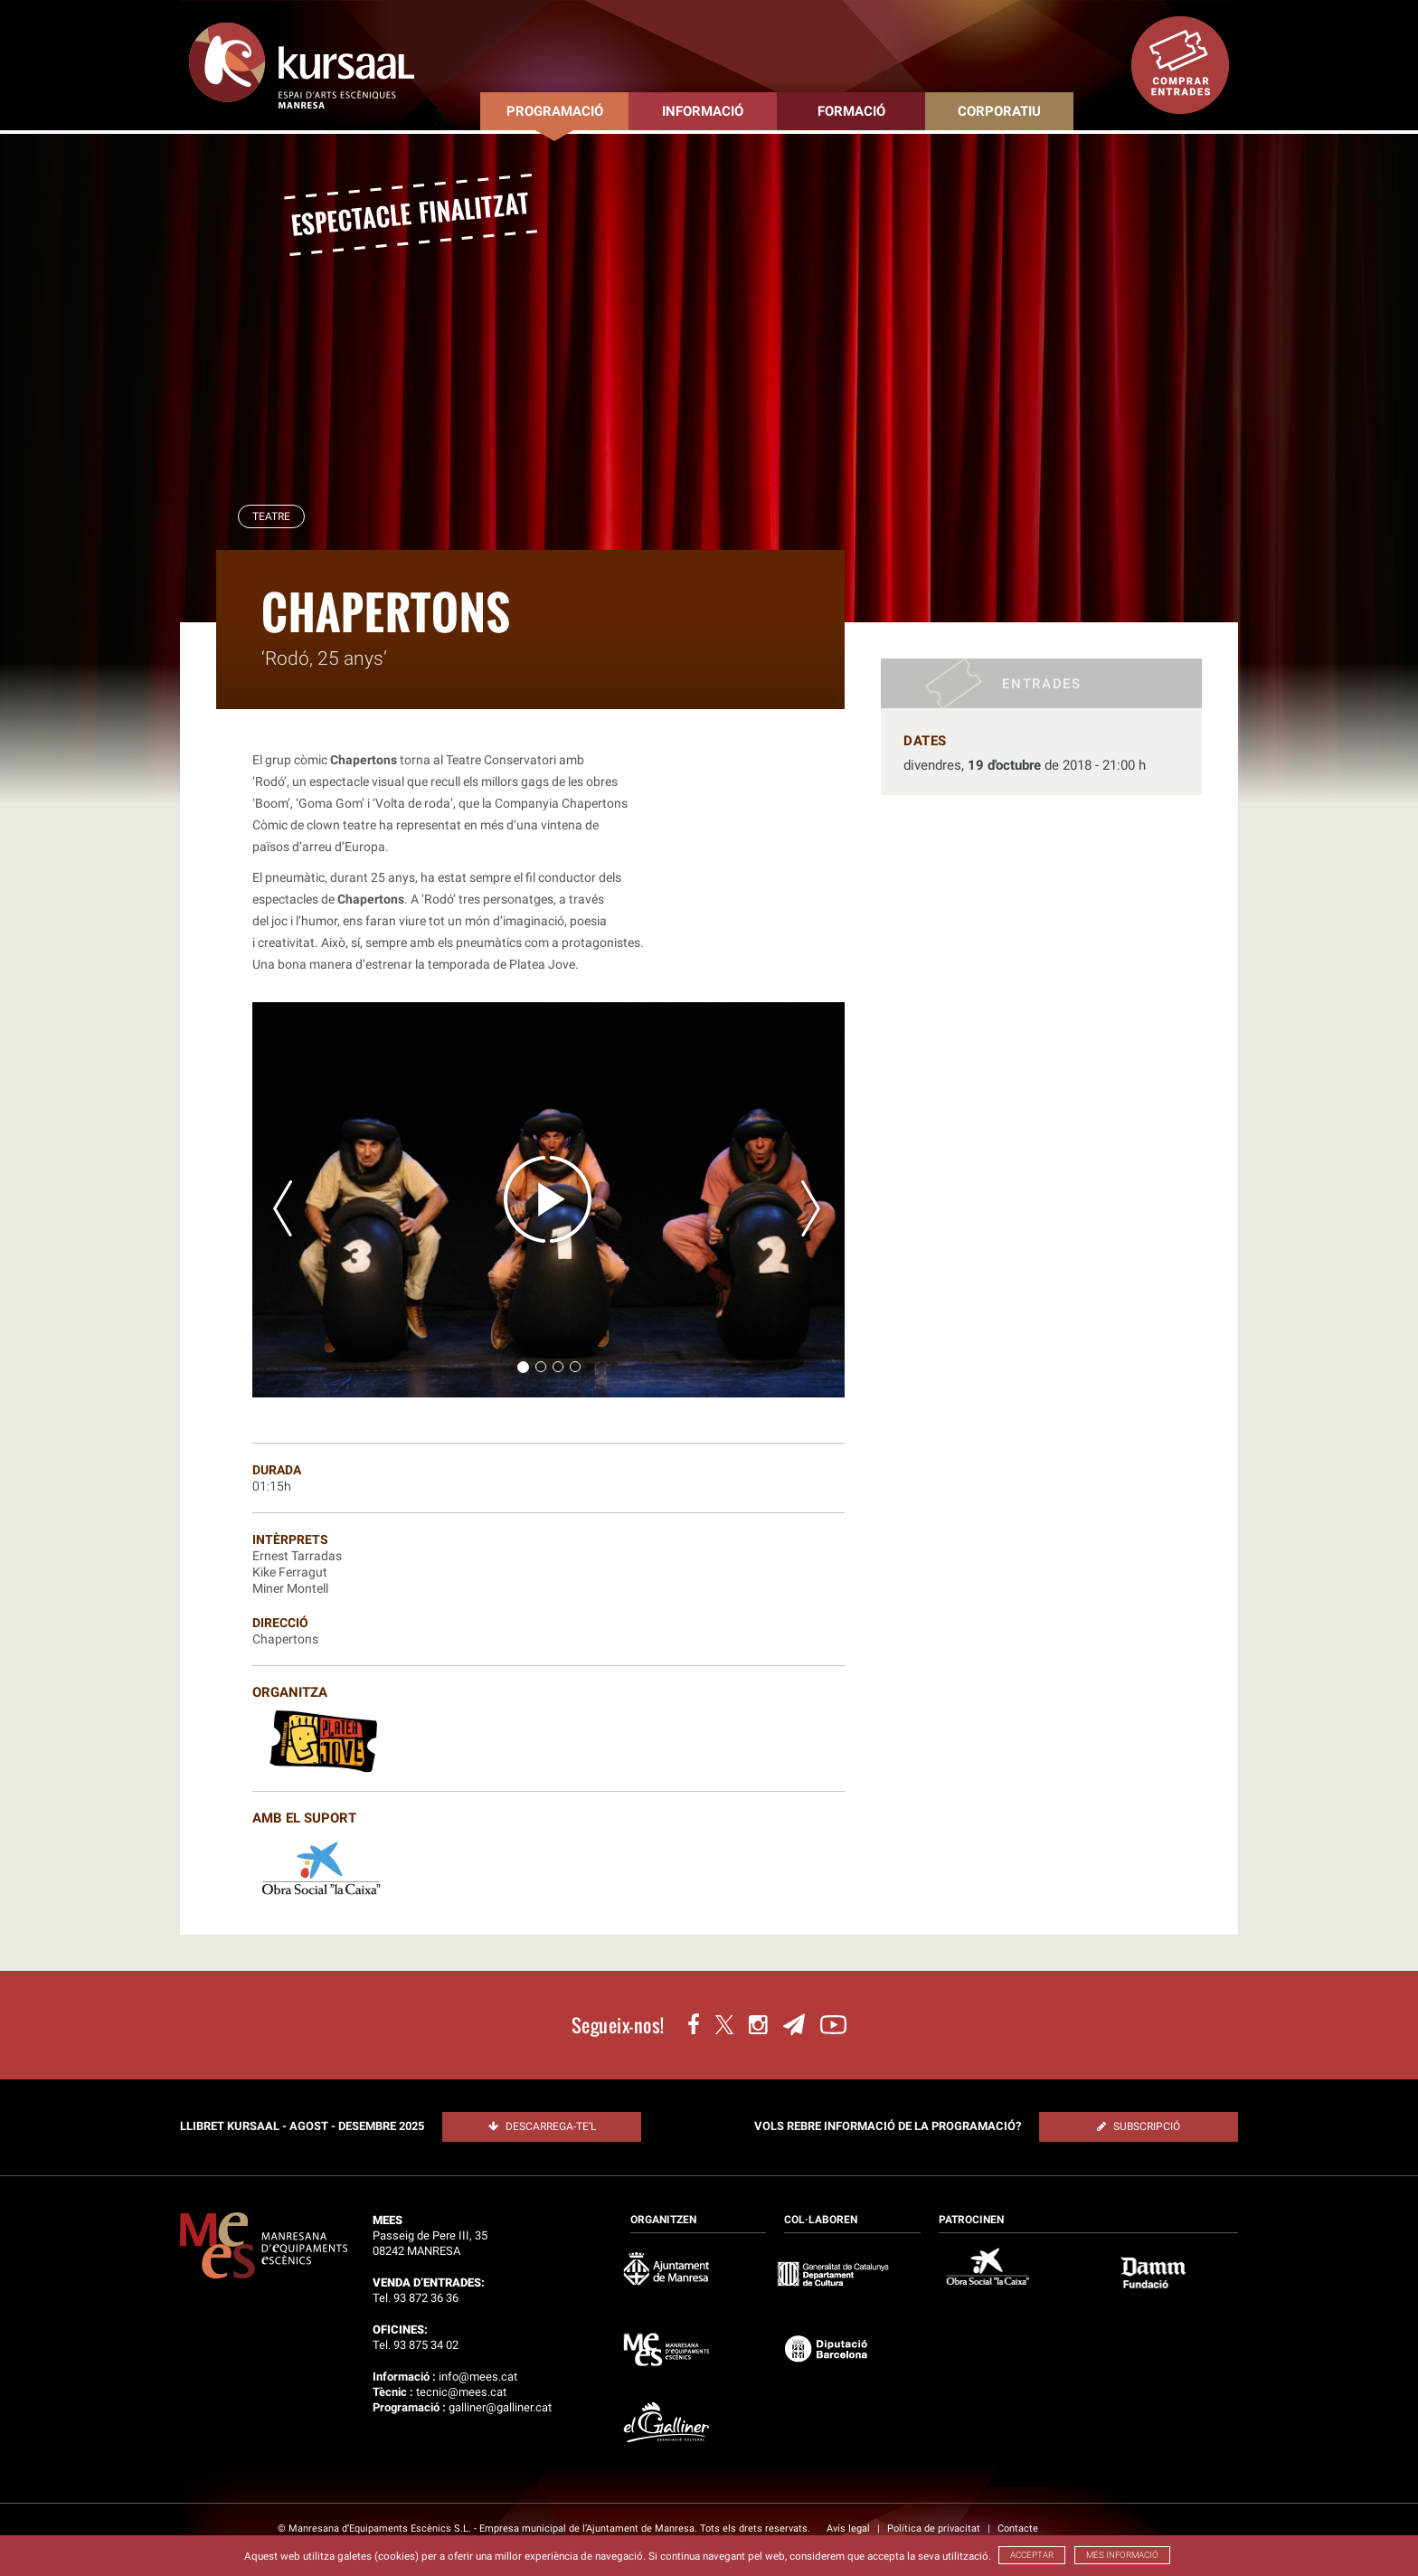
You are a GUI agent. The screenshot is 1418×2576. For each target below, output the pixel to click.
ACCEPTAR (1032, 2555)
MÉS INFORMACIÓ (1122, 2555)
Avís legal (850, 2528)
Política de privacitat (935, 2528)
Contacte (1017, 2528)
